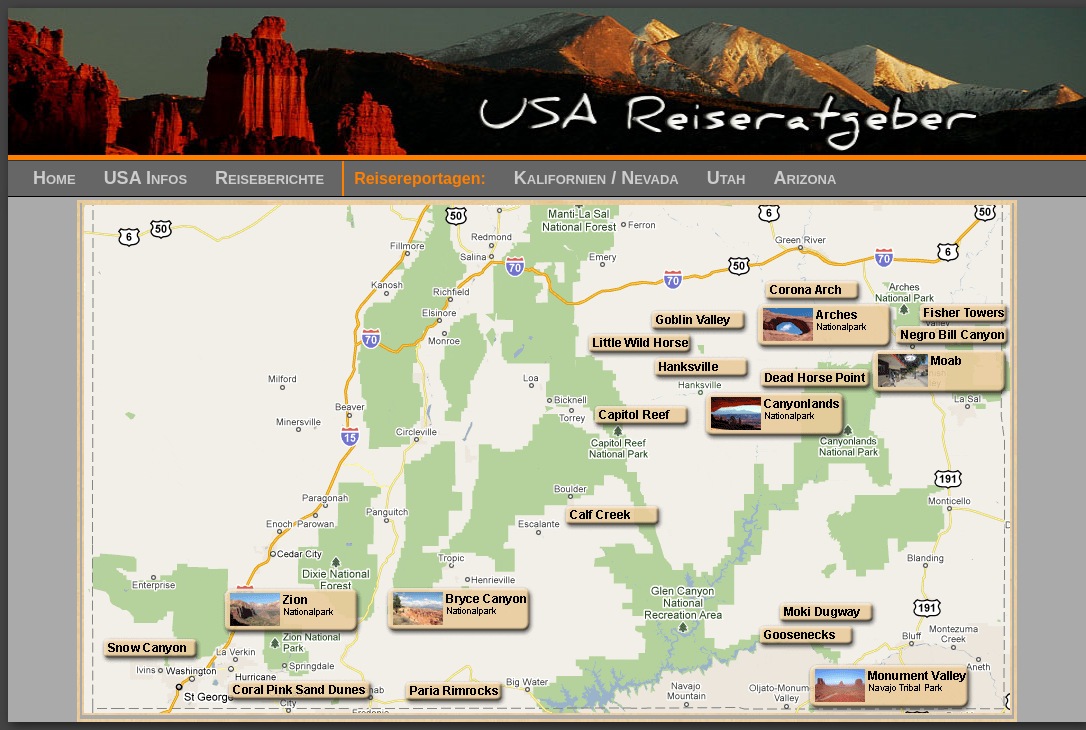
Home (54, 178)
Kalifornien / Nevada (596, 178)
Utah (726, 178)
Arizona (805, 178)
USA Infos (145, 178)
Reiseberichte (269, 178)
